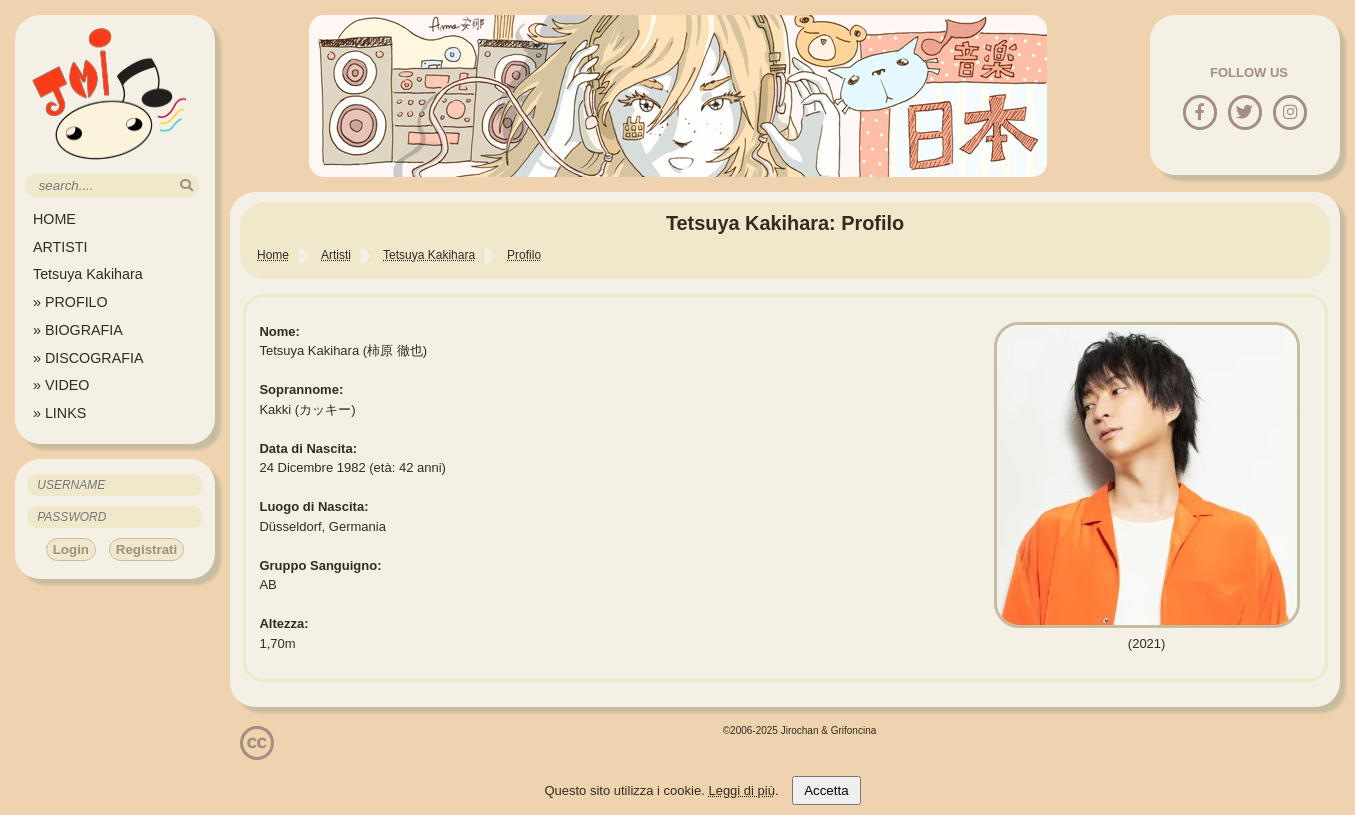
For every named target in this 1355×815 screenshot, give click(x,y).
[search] (186, 185)
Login (71, 549)
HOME (54, 219)
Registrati (146, 549)
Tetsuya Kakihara (88, 274)
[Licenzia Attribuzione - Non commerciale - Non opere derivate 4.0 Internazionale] (257, 752)
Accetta (826, 790)
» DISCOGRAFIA (88, 358)
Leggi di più (741, 790)
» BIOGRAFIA (78, 330)
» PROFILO (70, 302)
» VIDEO (61, 385)
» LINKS (59, 413)
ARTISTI (60, 247)
